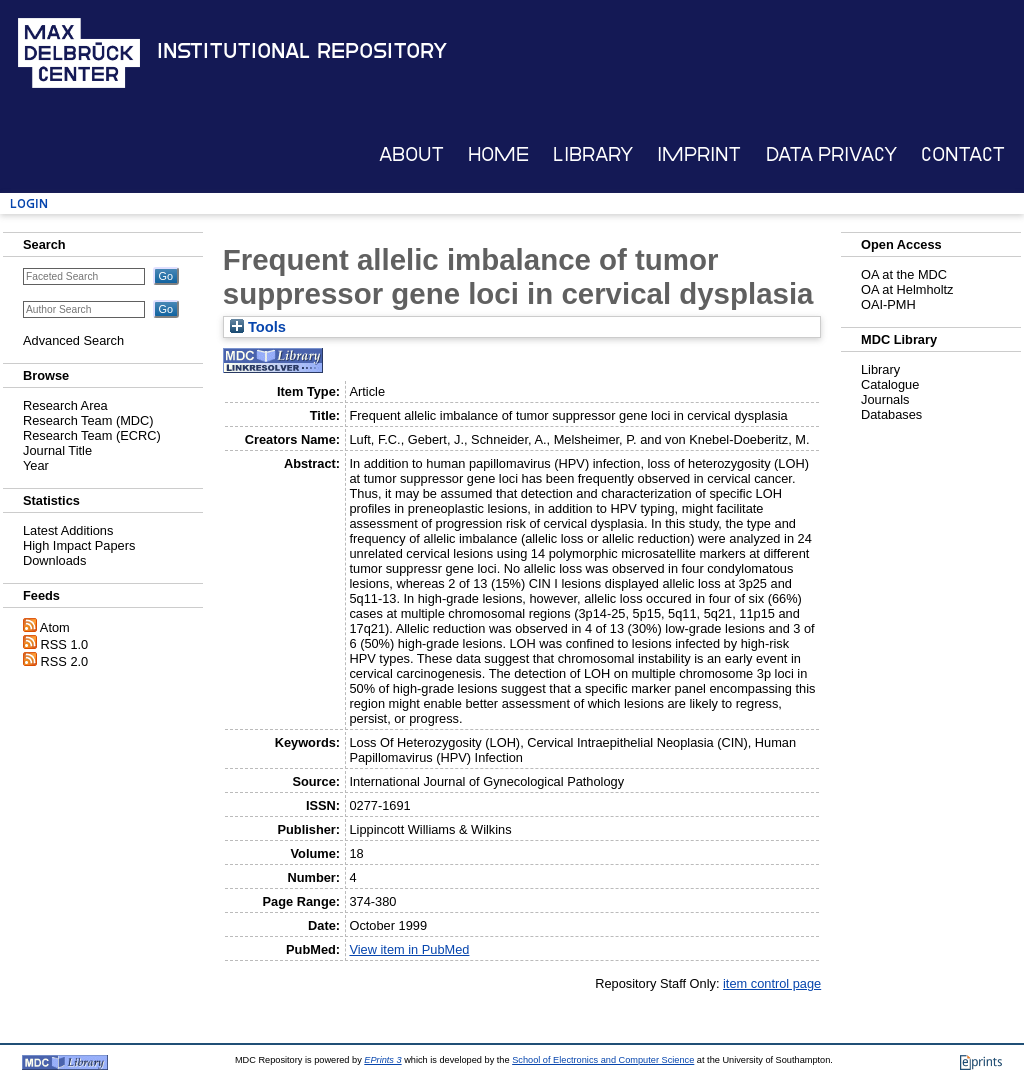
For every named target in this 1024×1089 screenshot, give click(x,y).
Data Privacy (831, 154)
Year (36, 465)
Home (498, 154)
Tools (258, 327)
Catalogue (890, 384)
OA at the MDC (904, 274)
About (411, 154)
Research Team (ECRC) (92, 435)
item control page (772, 983)
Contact (963, 154)
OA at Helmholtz (907, 289)
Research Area (65, 405)
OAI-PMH (888, 304)
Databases (891, 414)
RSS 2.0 (65, 661)
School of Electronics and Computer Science (603, 1060)
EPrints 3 (382, 1060)
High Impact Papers (79, 545)
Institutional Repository (302, 51)
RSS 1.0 (65, 644)
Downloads (54, 560)
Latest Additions (68, 530)
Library (593, 154)
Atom (55, 627)
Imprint (699, 154)
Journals (885, 399)
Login (29, 203)
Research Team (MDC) (88, 420)
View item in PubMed (409, 949)
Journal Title (57, 450)
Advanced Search (73, 340)
